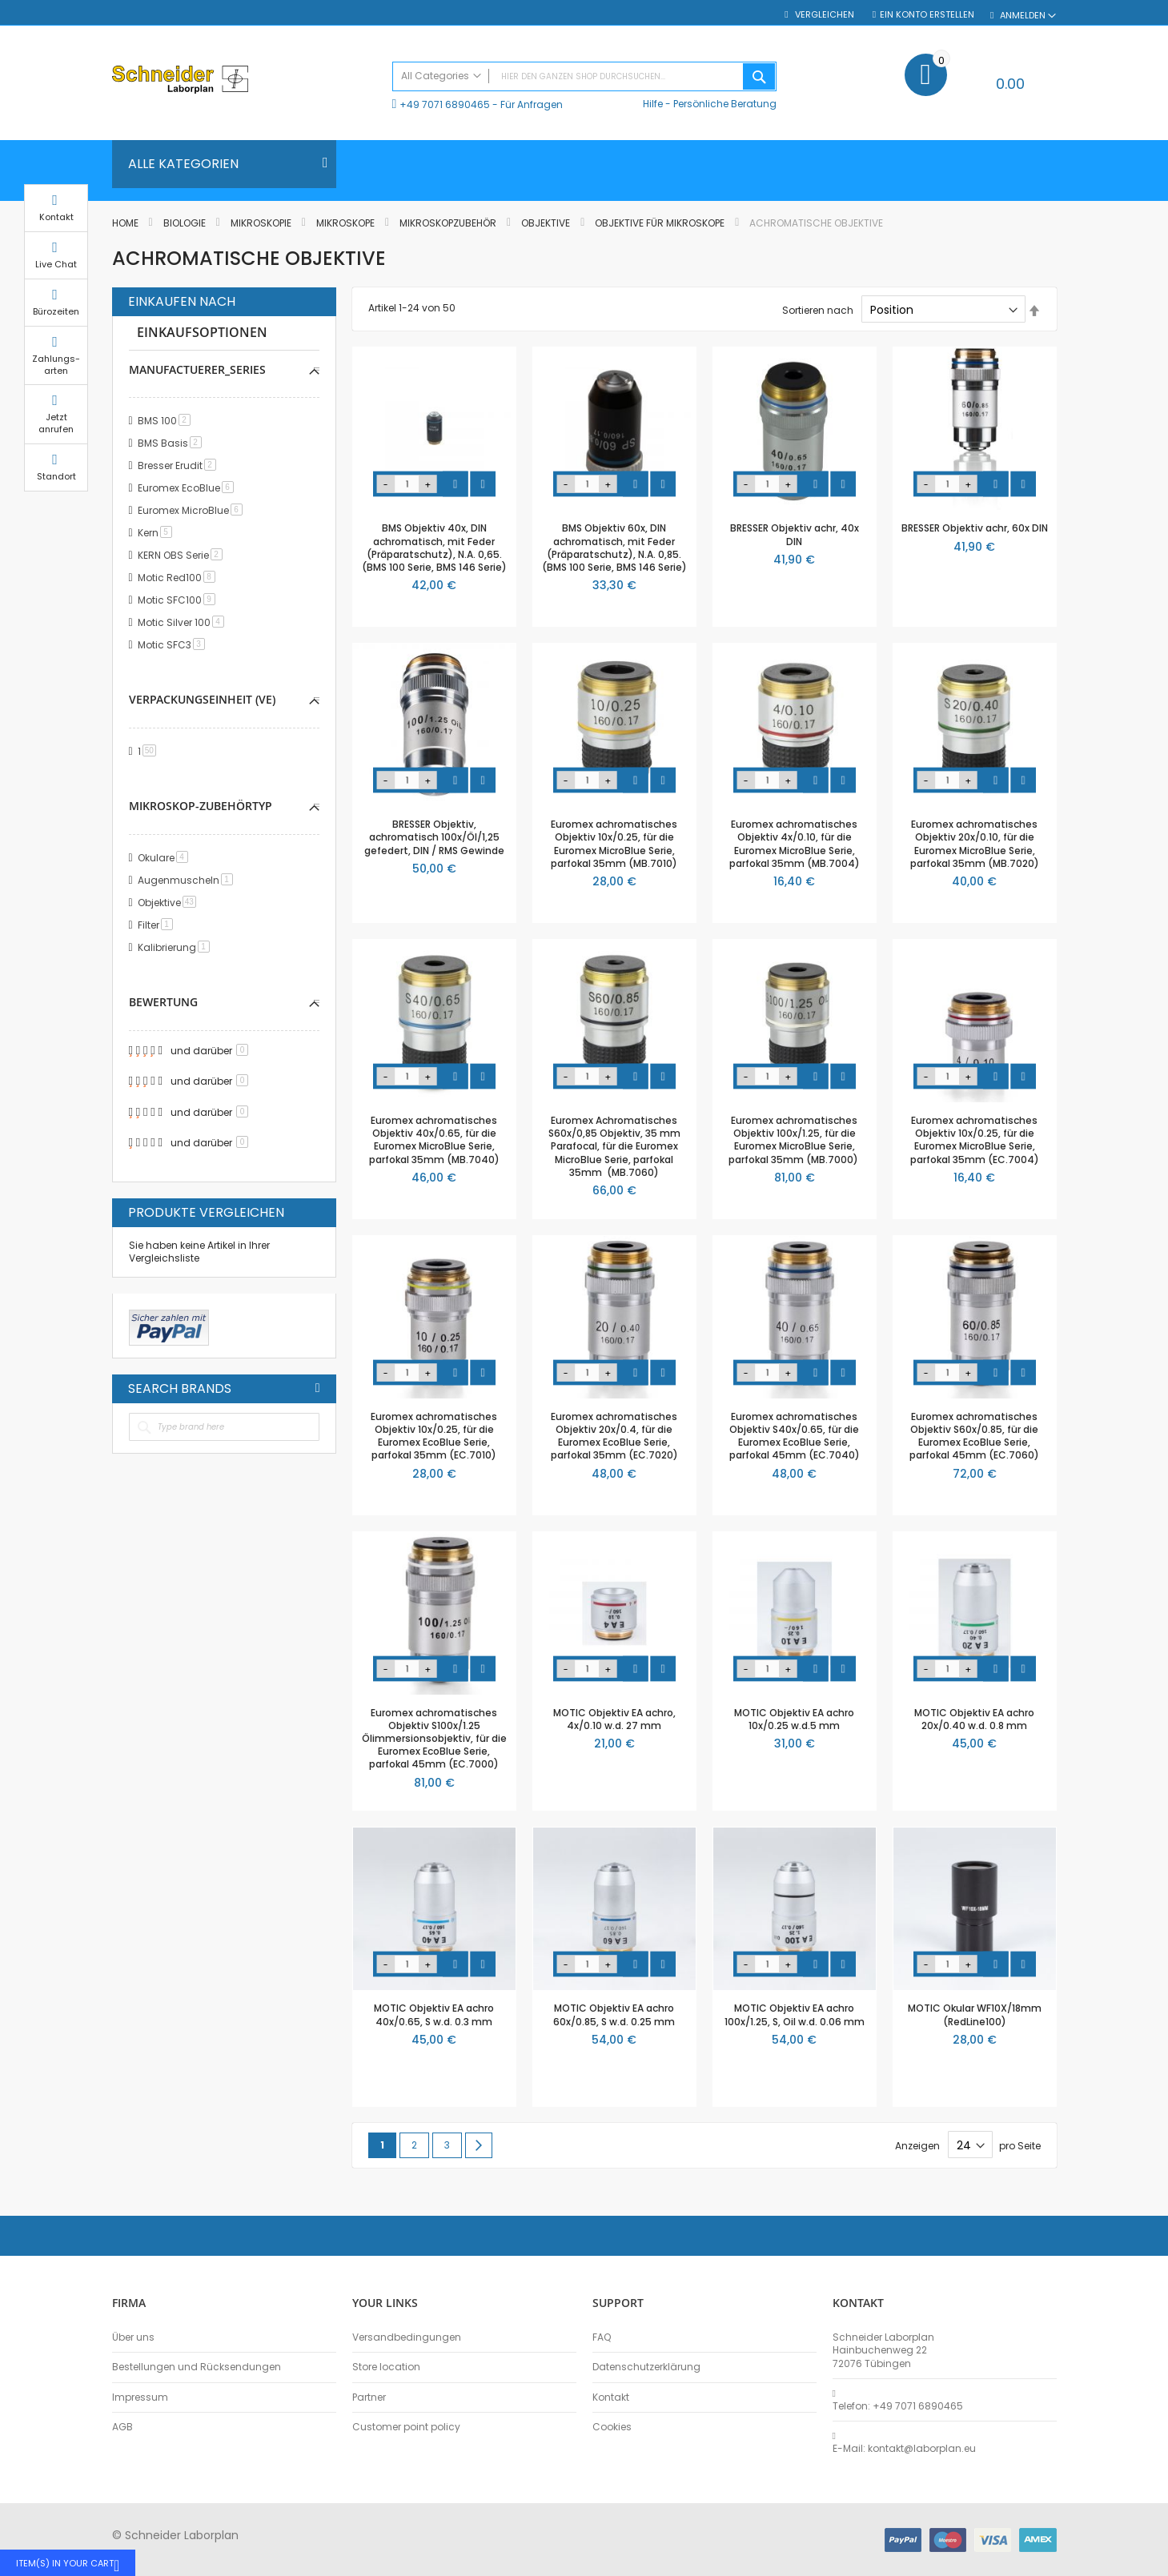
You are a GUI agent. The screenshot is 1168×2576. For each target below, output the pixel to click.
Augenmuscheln (188, 880)
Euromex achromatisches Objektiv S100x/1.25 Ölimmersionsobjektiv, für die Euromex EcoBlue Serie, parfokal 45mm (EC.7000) (434, 1739)
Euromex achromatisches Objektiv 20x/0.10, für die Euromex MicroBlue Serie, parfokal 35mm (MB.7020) (974, 843)
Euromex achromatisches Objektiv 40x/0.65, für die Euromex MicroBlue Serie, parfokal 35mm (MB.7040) (434, 1139)
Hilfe (653, 103)
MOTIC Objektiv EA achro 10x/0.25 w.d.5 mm (794, 1719)
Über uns (133, 2337)
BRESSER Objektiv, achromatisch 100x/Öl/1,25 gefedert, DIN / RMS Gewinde (434, 837)
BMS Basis (172, 443)
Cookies (612, 2427)
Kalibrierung (176, 947)
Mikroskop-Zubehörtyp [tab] (200, 805)
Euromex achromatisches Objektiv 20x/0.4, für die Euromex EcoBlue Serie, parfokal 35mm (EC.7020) (614, 1436)
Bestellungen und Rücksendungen (196, 2367)
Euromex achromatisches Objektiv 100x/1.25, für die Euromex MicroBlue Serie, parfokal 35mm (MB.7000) (794, 1139)
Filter (158, 925)
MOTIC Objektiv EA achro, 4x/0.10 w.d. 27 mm (614, 1719)
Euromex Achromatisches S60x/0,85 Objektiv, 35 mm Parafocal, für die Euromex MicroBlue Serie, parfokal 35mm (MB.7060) (614, 1146)
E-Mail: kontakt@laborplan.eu (904, 2448)
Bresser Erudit (180, 465)
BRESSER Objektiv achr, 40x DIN (794, 534)
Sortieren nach (817, 310)
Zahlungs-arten (1096, 380)
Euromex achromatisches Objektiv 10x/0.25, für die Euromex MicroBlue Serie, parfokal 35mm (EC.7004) (974, 1139)
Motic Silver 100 (184, 622)
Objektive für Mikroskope (661, 223)
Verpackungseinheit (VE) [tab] (202, 699)
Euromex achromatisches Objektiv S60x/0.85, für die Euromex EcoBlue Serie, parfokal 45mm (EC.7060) (974, 1436)
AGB (122, 2427)
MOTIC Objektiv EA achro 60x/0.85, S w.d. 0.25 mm (614, 2014)
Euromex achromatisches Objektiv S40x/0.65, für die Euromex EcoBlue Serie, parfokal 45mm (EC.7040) (794, 1436)
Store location (386, 2367)
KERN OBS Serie (183, 555)
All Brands (317, 1388)
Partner (369, 2397)
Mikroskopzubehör (449, 223)
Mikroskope (346, 223)
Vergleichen (823, 15)
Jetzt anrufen (1096, 439)
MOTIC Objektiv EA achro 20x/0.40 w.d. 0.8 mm (974, 1719)
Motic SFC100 (179, 600)
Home (126, 223)
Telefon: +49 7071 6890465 (898, 2406)
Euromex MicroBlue (193, 510)
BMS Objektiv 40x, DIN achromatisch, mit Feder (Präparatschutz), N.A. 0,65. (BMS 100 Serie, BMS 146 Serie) (434, 547)
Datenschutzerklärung (646, 2367)
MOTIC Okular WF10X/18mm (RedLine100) (975, 2014)
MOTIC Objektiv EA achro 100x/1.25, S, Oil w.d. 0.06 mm (794, 2014)
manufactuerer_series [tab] (197, 369)
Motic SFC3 (174, 645)
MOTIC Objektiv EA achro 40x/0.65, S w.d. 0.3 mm (434, 2014)
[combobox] (584, 76)
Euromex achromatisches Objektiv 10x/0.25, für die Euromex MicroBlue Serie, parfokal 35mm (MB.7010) (614, 843)
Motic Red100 (179, 577)
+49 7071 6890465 (444, 104)
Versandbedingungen (406, 2337)
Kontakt (610, 2397)
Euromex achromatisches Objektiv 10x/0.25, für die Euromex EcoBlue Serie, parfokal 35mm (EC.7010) (434, 1436)
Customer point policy (406, 2427)
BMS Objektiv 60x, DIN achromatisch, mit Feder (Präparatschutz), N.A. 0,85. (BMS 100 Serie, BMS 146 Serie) (614, 547)
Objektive (546, 223)
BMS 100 (167, 420)
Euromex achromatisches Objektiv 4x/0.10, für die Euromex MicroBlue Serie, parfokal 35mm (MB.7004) (794, 843)
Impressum (140, 2397)
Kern (158, 533)
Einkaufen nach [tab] (181, 302)
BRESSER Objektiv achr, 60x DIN (974, 528)
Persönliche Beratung (725, 103)
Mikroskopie (262, 223)
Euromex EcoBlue (188, 488)
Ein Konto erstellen (927, 15)
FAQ (601, 2337)
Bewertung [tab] (163, 1001)
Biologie (185, 223)
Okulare (166, 858)
